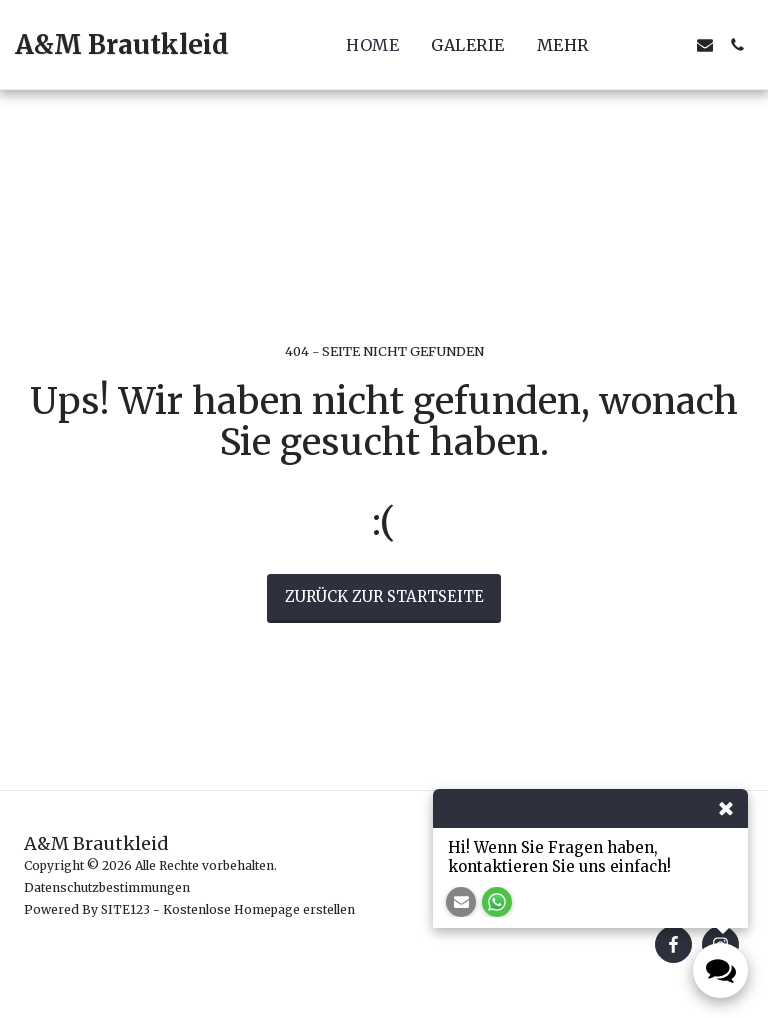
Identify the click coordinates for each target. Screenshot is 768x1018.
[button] (641, 45)
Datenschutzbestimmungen (107, 887)
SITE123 (125, 909)
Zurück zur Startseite (384, 596)
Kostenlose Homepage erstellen (259, 909)
